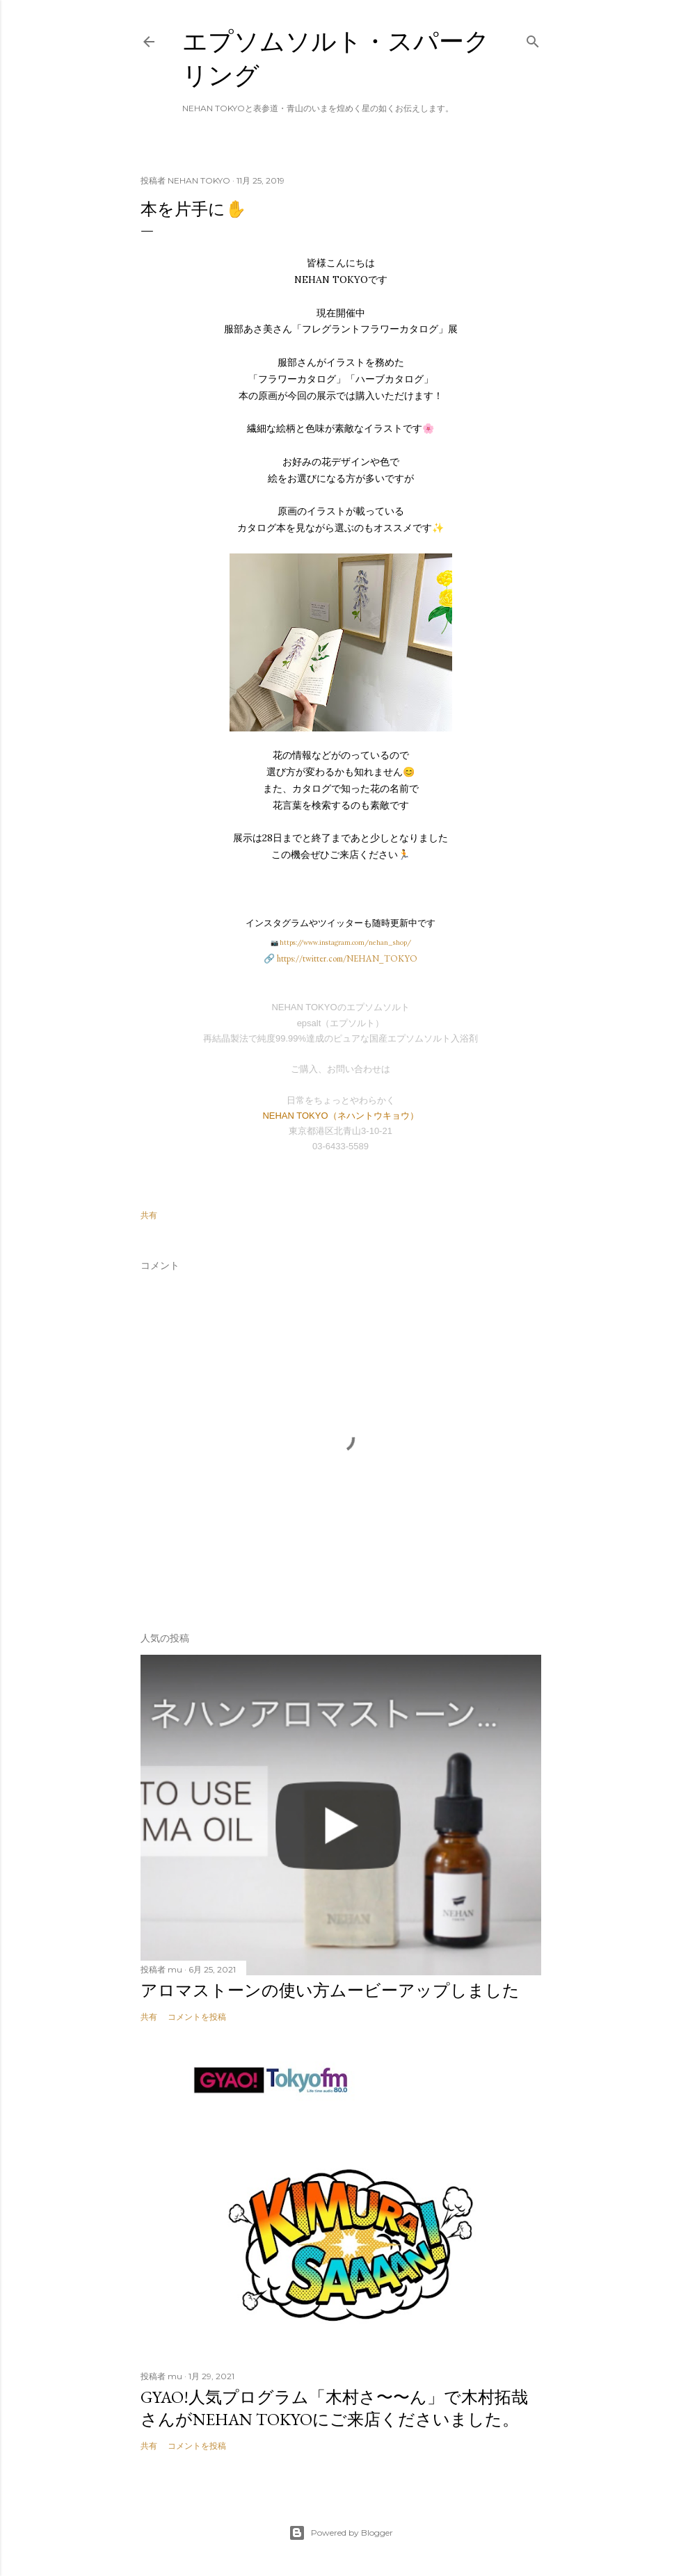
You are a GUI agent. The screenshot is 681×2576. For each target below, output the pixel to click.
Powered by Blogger (341, 2533)
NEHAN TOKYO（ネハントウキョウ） (340, 1115)
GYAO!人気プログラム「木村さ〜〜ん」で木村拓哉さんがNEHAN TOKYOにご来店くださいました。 (334, 2408)
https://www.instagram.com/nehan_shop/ (345, 942)
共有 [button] (149, 1215)
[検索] (532, 38)
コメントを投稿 (197, 2016)
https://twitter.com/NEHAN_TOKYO (347, 958)
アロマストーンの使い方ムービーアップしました (330, 1990)
